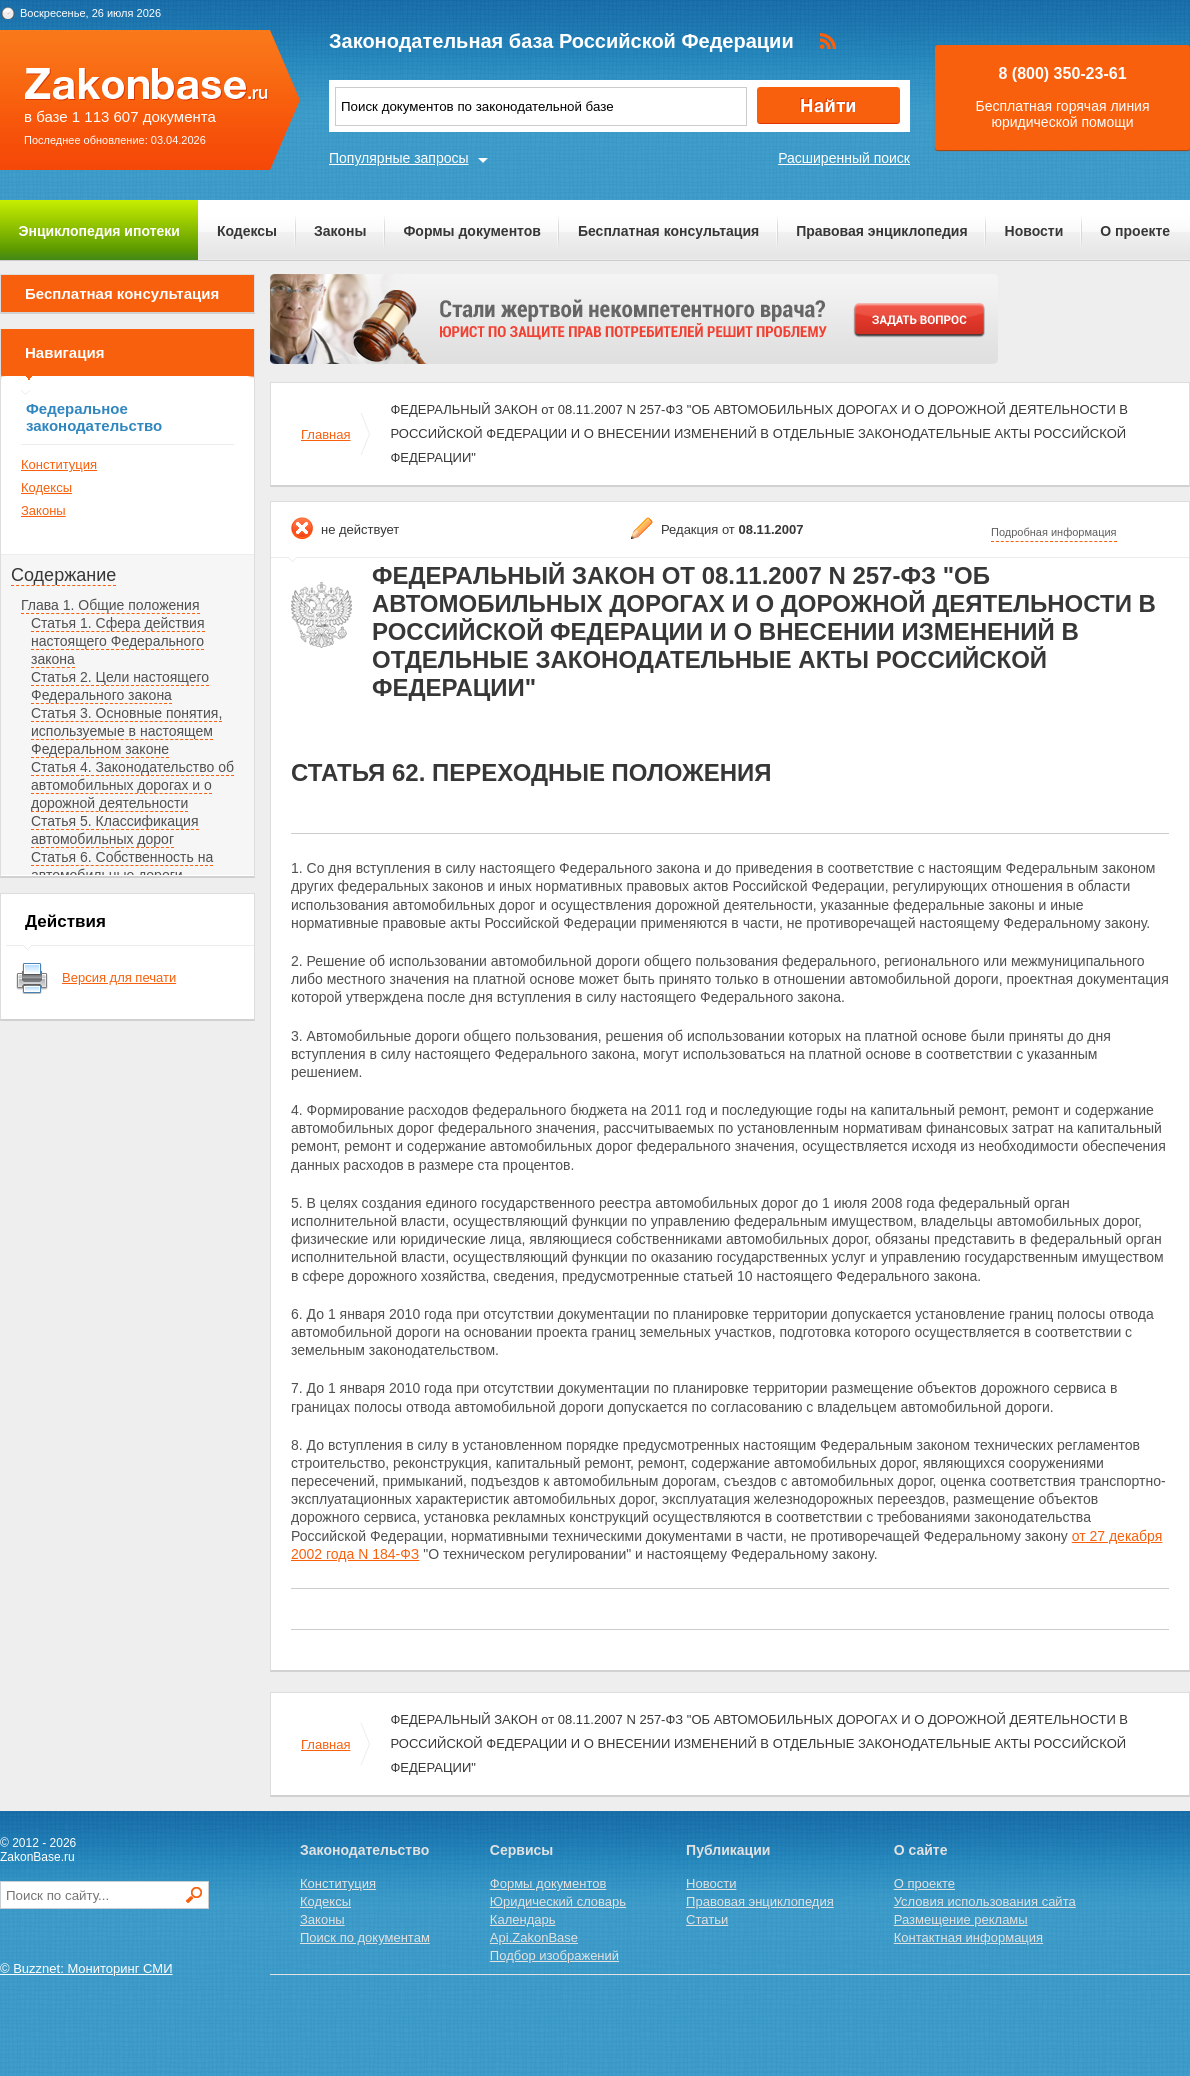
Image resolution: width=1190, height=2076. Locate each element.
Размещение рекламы (961, 1919)
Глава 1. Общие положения (110, 605)
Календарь (523, 1919)
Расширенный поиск (844, 158)
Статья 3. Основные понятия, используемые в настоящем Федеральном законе (126, 731)
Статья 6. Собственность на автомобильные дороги (122, 866)
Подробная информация (1054, 532)
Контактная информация (968, 1937)
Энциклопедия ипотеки (99, 231)
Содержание (63, 575)
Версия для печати (119, 977)
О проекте (1135, 231)
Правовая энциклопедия (881, 231)
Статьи (707, 1919)
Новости (1034, 231)
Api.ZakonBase (534, 1937)
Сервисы (521, 1850)
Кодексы (247, 231)
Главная (325, 434)
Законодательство (364, 1850)
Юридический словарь (558, 1901)
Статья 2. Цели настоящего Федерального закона (120, 686)
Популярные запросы (399, 158)
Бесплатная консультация (668, 231)
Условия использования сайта (985, 1901)
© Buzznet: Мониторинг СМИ (86, 1968)
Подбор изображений (554, 1955)
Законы (340, 231)
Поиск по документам (365, 1937)
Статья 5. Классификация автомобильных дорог (115, 830)
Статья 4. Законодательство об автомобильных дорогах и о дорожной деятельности (132, 785)
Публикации (728, 1850)
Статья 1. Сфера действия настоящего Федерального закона (118, 641)
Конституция (59, 464)
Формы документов (472, 231)
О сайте (921, 1850)
